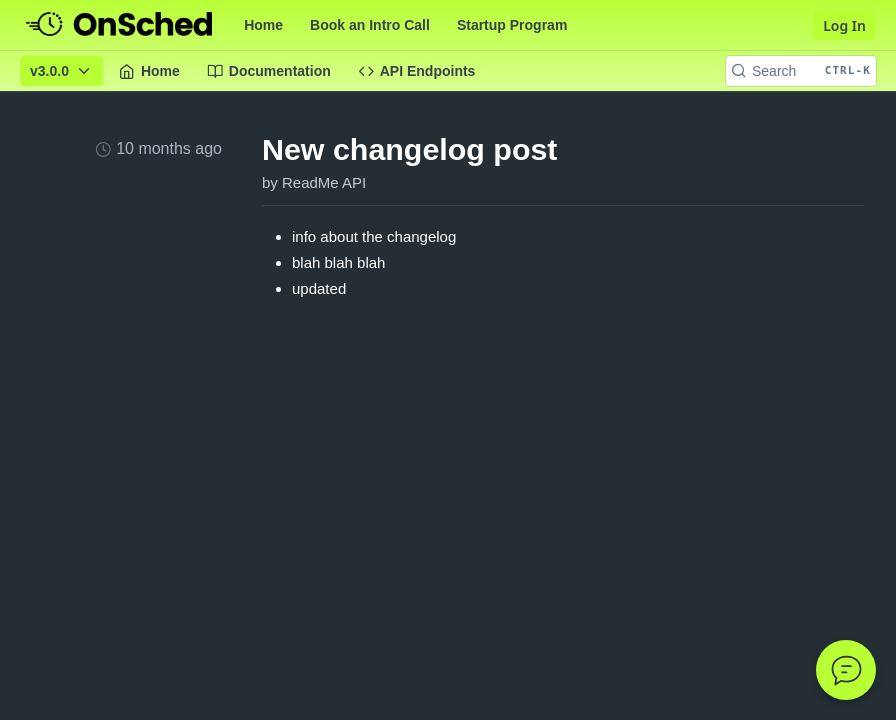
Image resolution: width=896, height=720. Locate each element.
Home (263, 25)
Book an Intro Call (370, 25)
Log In (844, 25)
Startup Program (512, 25)
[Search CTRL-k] (801, 71)
